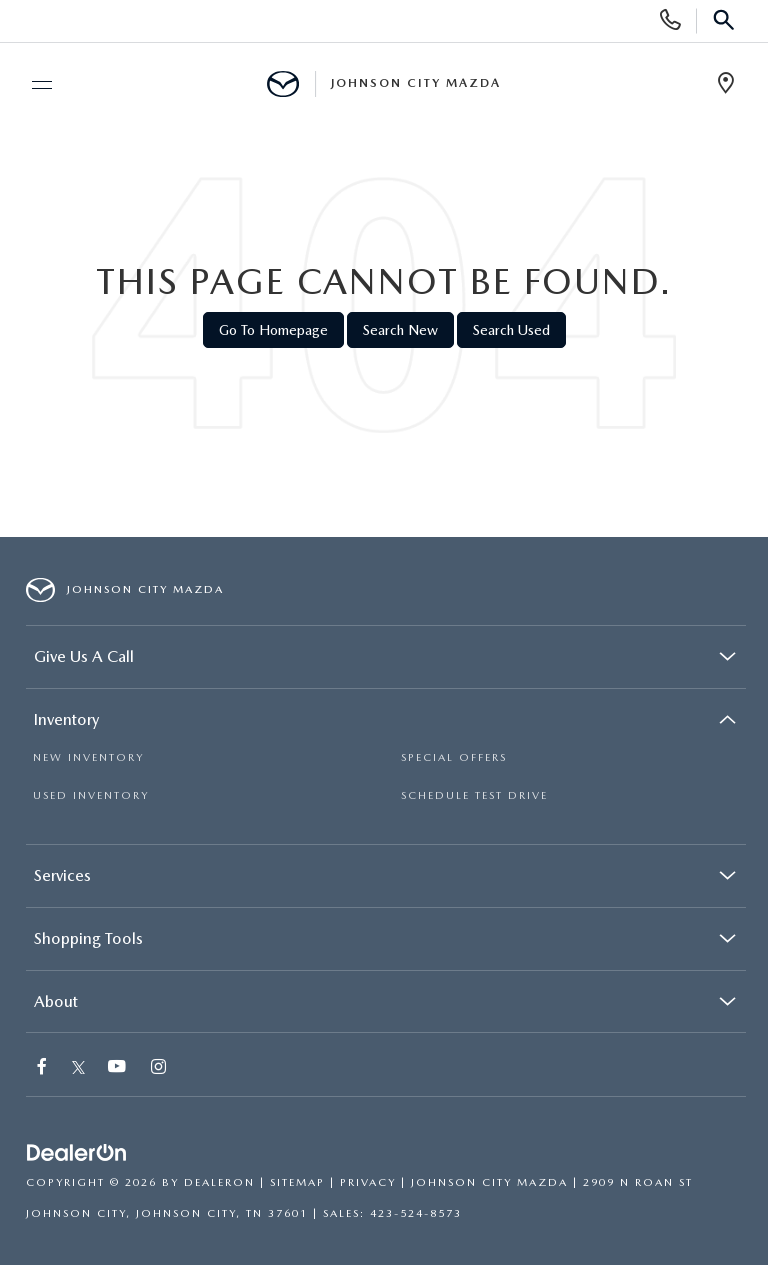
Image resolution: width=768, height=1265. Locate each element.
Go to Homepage (273, 330)
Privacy (368, 1182)
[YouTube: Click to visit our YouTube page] (118, 1068)
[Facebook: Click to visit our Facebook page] (43, 1068)
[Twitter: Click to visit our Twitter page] (78, 1068)
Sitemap (297, 1182)
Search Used (511, 330)
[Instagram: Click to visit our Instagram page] (159, 1068)
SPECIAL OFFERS (454, 757)
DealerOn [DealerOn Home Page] (219, 1182)
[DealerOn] (77, 1153)
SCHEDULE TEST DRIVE (474, 795)
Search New (400, 330)
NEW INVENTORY (88, 757)
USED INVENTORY (91, 795)
